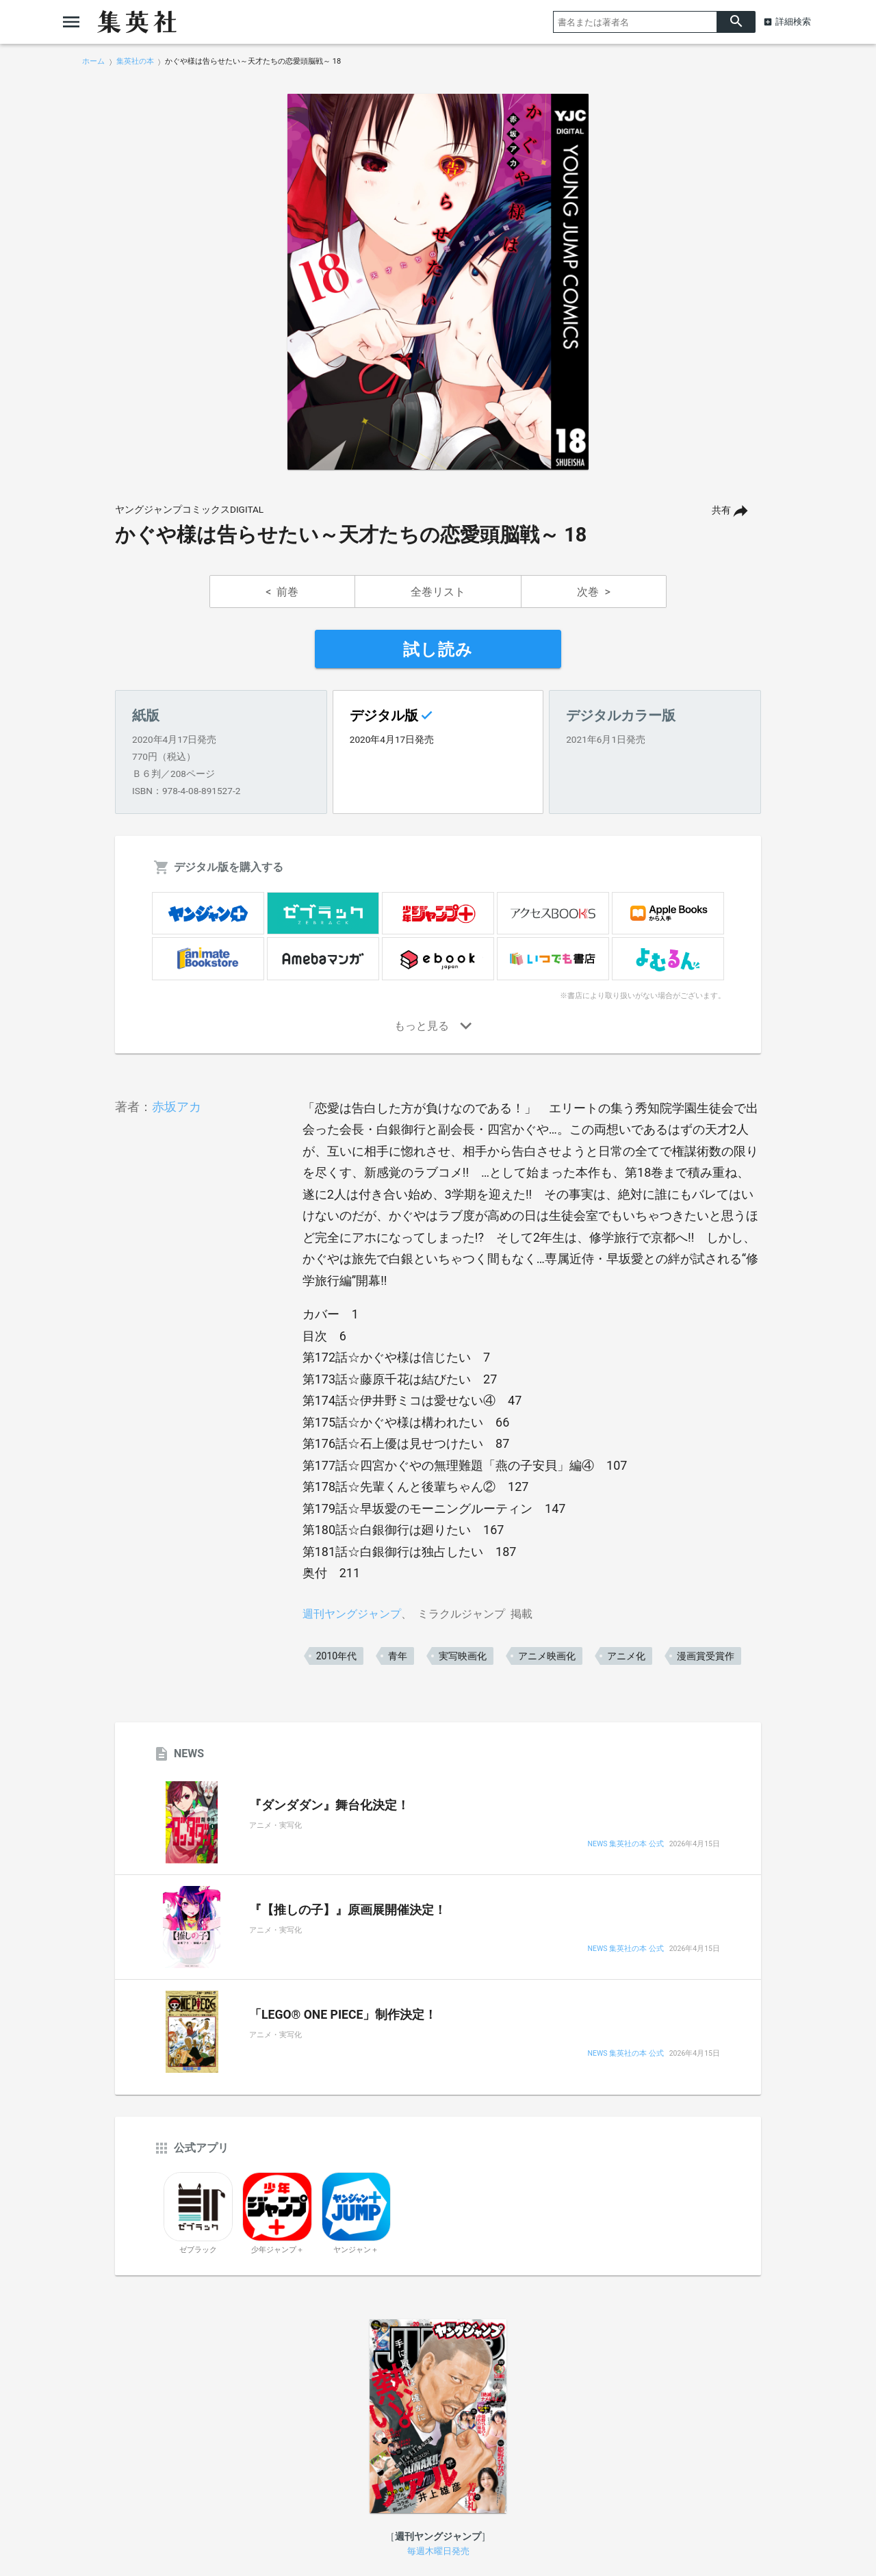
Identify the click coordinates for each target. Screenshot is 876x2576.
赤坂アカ (176, 1106)
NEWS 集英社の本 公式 (625, 1844)
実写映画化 (463, 1655)
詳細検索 (793, 21)
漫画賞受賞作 (705, 1655)
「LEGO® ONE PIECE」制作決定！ (343, 2015)
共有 (721, 510)
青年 (397, 1655)
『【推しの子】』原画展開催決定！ (347, 1910)
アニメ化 (626, 1655)
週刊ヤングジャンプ (351, 1613)
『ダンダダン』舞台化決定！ (329, 1805)
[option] (438, 282)
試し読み (438, 649)
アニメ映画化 (547, 1655)
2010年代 (336, 1655)
